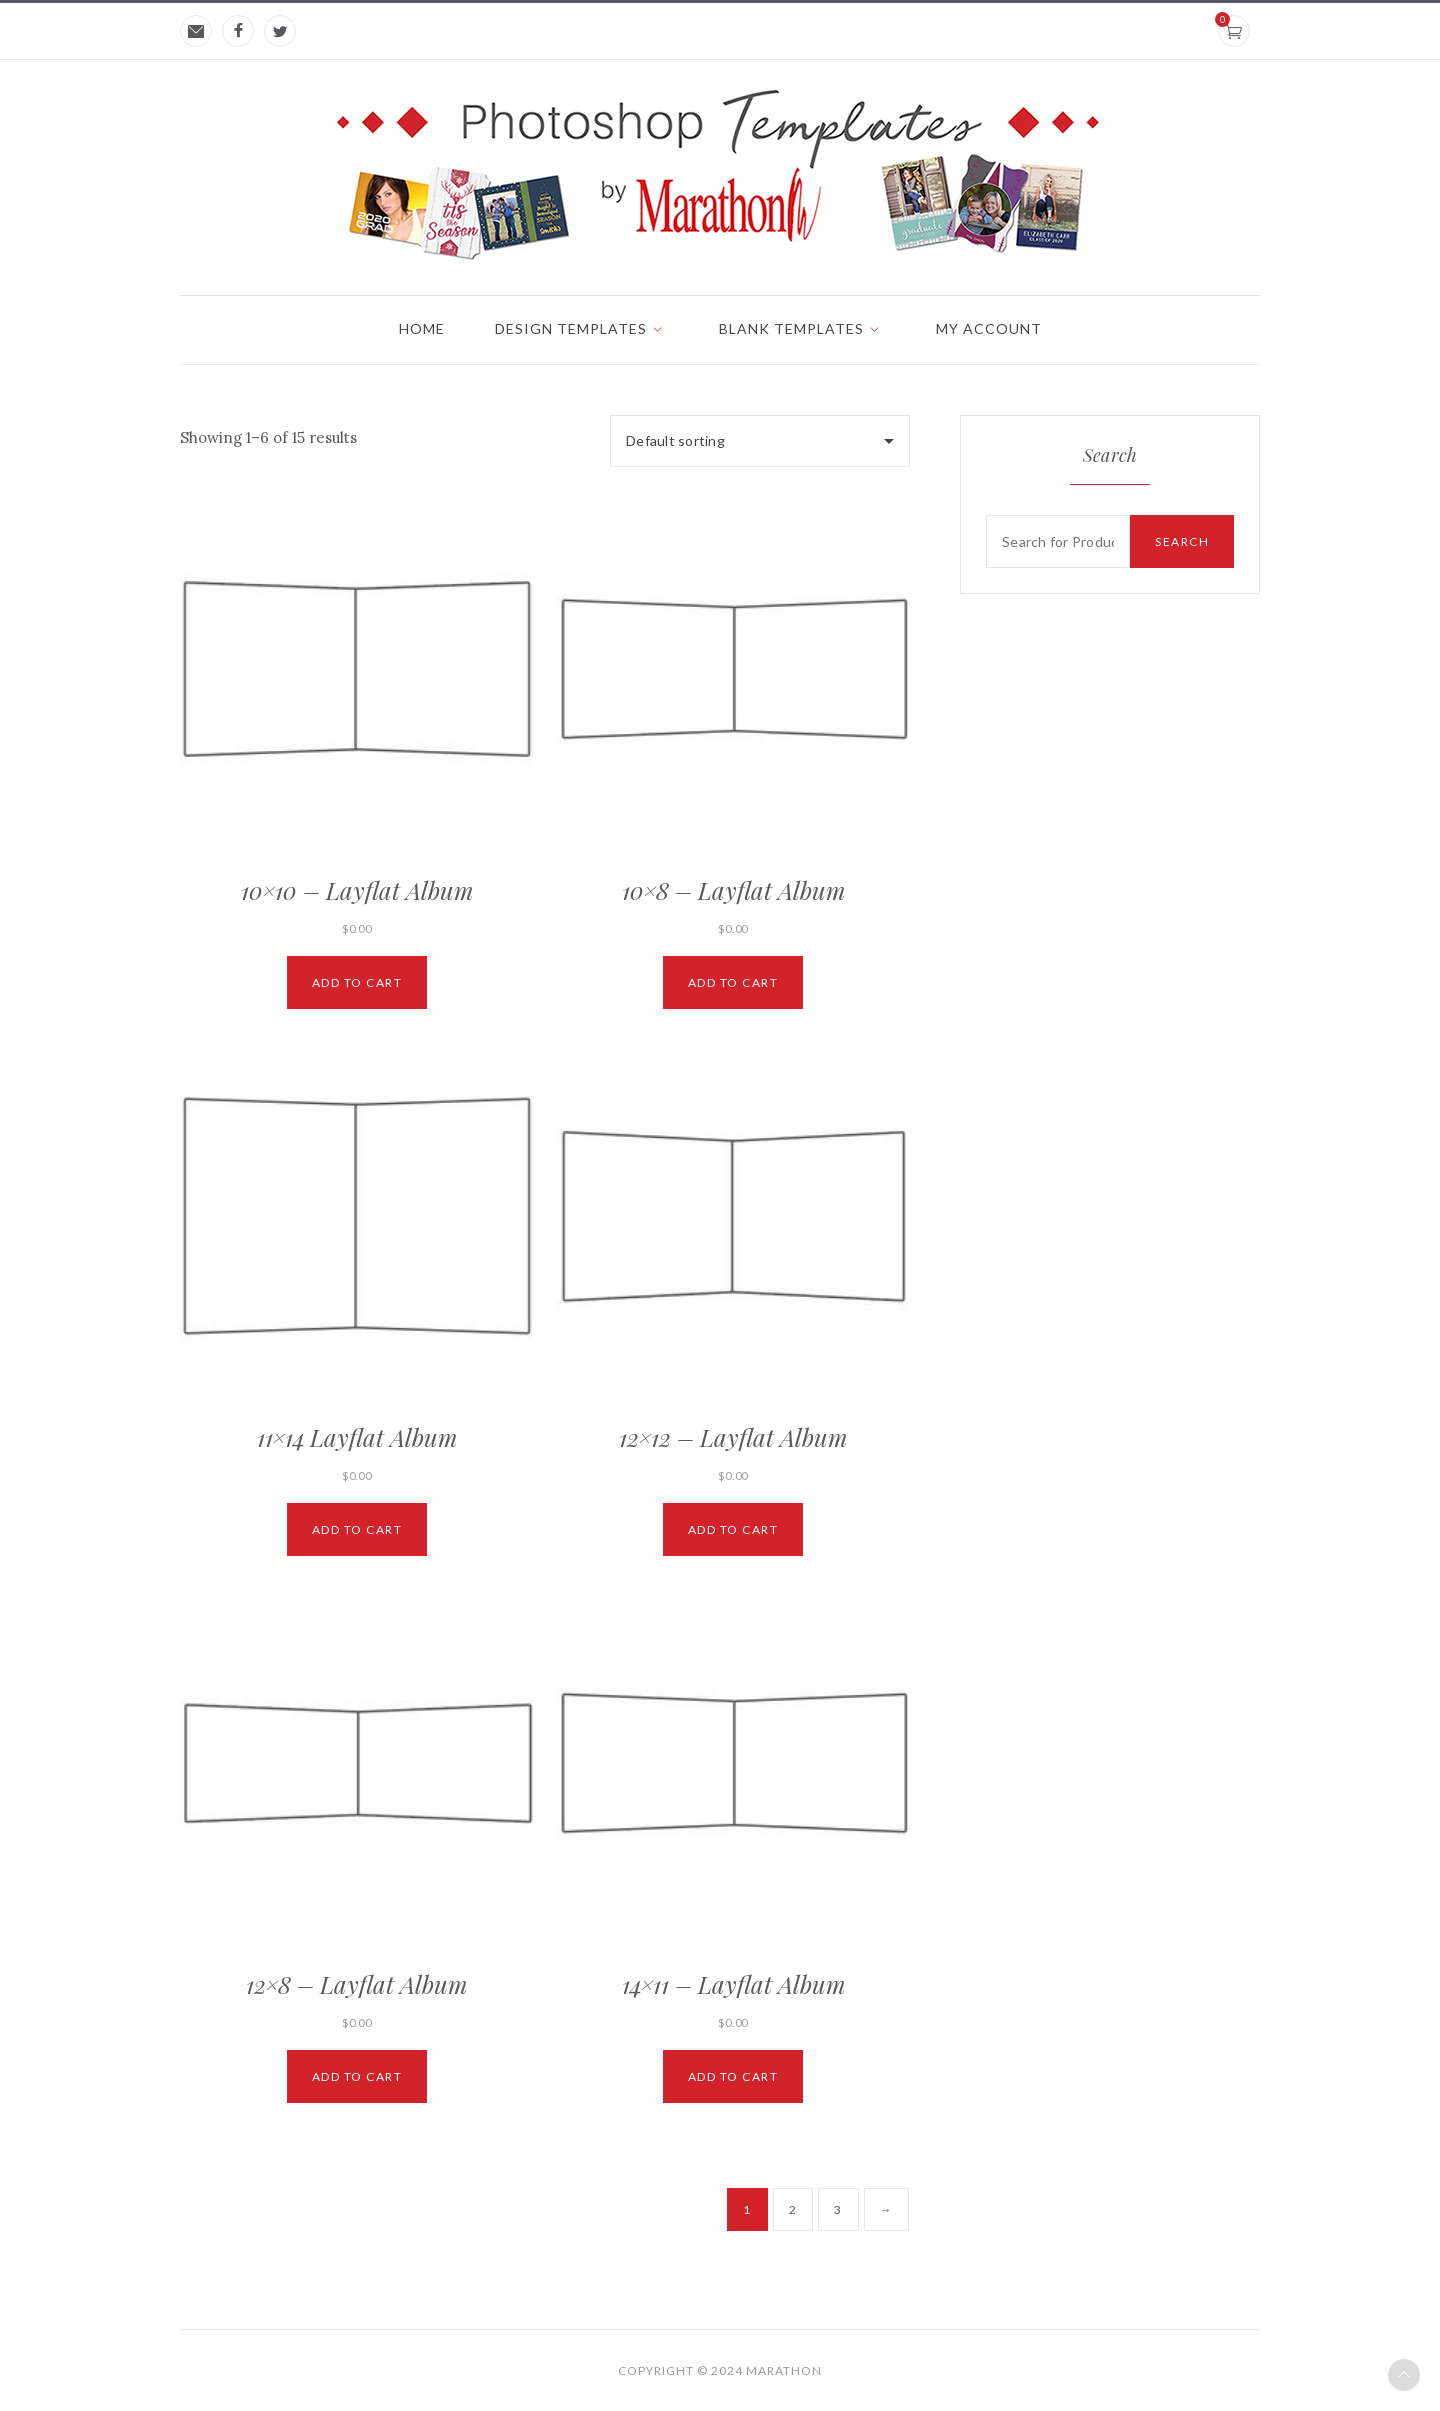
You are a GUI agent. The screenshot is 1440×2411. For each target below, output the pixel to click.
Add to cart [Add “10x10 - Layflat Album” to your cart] (357, 982)
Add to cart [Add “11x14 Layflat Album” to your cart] (357, 1529)
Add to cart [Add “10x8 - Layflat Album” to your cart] (733, 982)
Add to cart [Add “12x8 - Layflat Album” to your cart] (357, 2076)
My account (989, 328)
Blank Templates (791, 328)
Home (422, 328)
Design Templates (571, 328)
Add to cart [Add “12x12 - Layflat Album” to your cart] (733, 1529)
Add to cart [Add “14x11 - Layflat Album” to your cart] (733, 2076)
